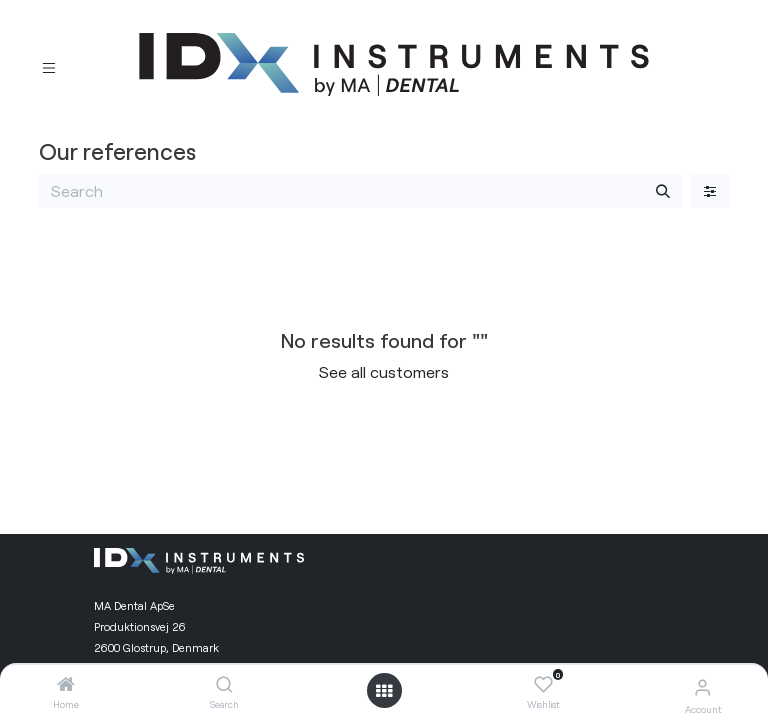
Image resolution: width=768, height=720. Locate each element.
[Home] (66, 684)
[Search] (224, 684)
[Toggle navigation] (49, 65)
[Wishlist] (543, 685)
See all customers (384, 371)
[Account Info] (702, 686)
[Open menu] (384, 691)
